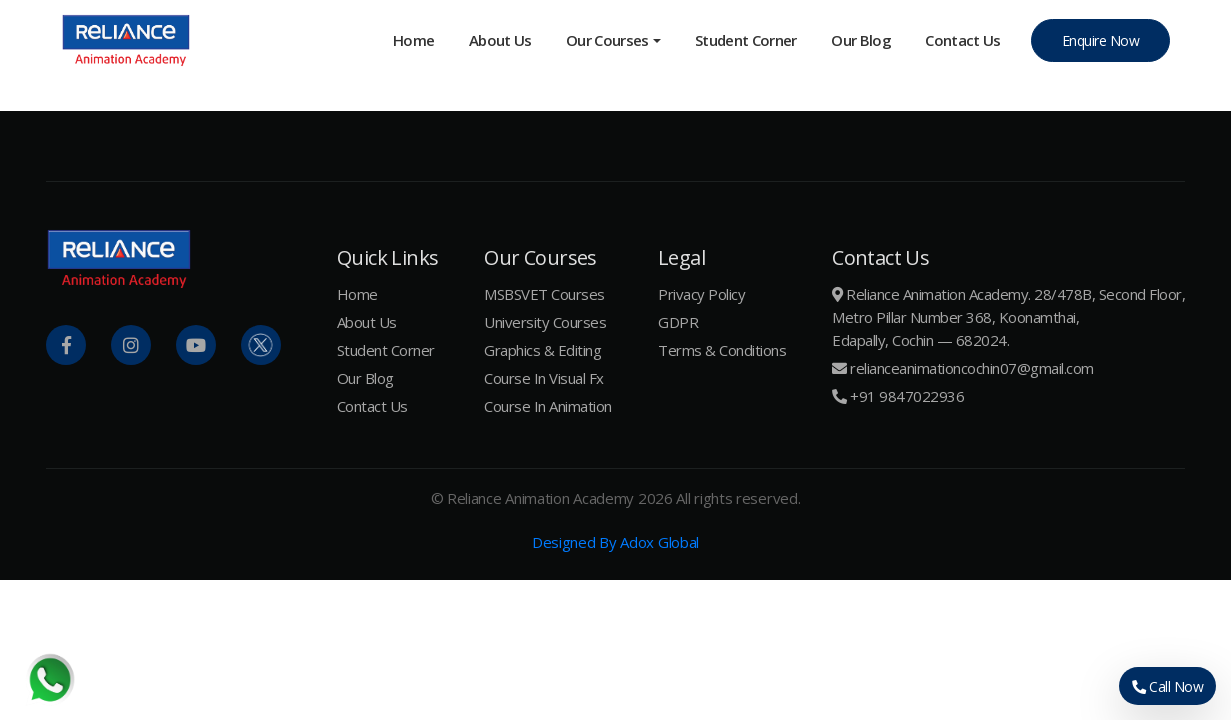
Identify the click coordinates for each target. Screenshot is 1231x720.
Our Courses (607, 40)
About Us (500, 40)
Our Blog (861, 40)
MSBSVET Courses (544, 294)
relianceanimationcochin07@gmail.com (972, 368)
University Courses (545, 322)
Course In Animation (548, 406)
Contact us (962, 40)
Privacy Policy (701, 294)
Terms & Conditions (722, 350)
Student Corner (746, 40)
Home (413, 40)
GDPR (678, 322)
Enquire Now (1101, 40)
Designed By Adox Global (615, 542)
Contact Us (372, 406)
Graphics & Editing (542, 350)
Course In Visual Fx (544, 378)
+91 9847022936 (907, 396)
